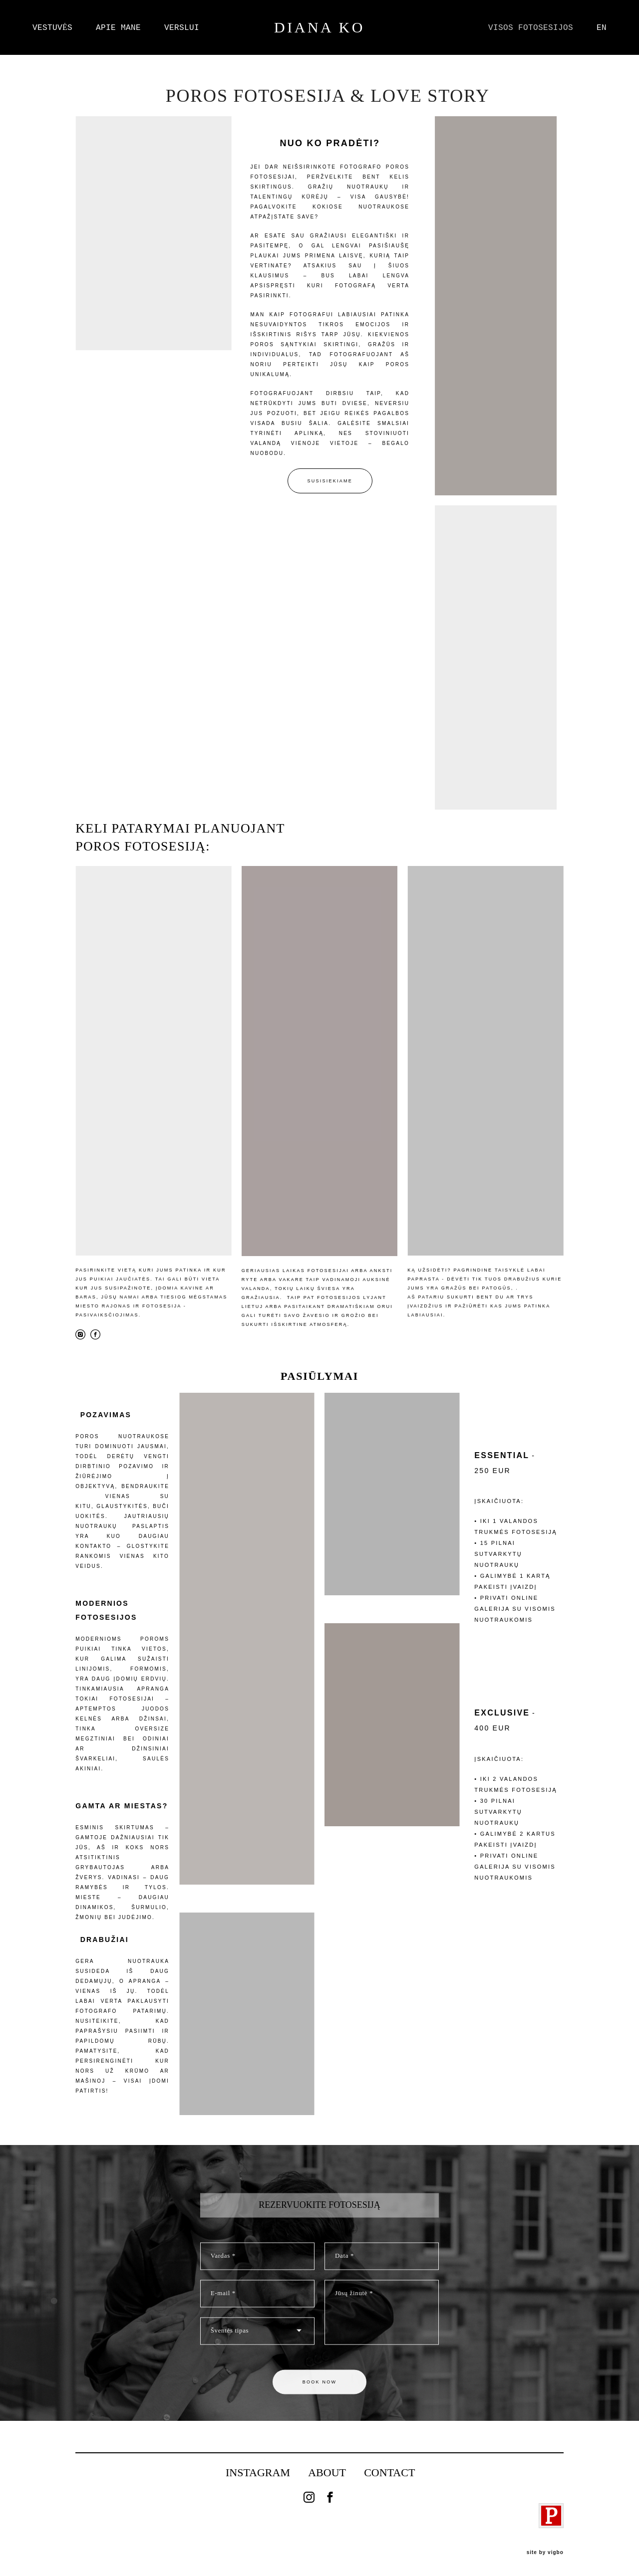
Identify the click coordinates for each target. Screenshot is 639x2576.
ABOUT (327, 2472)
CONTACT (389, 2472)
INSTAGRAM (258, 2472)
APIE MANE (118, 27)
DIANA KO (319, 27)
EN (602, 27)
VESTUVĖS (52, 27)
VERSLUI (181, 27)
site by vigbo (545, 2552)
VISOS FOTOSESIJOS (530, 27)
